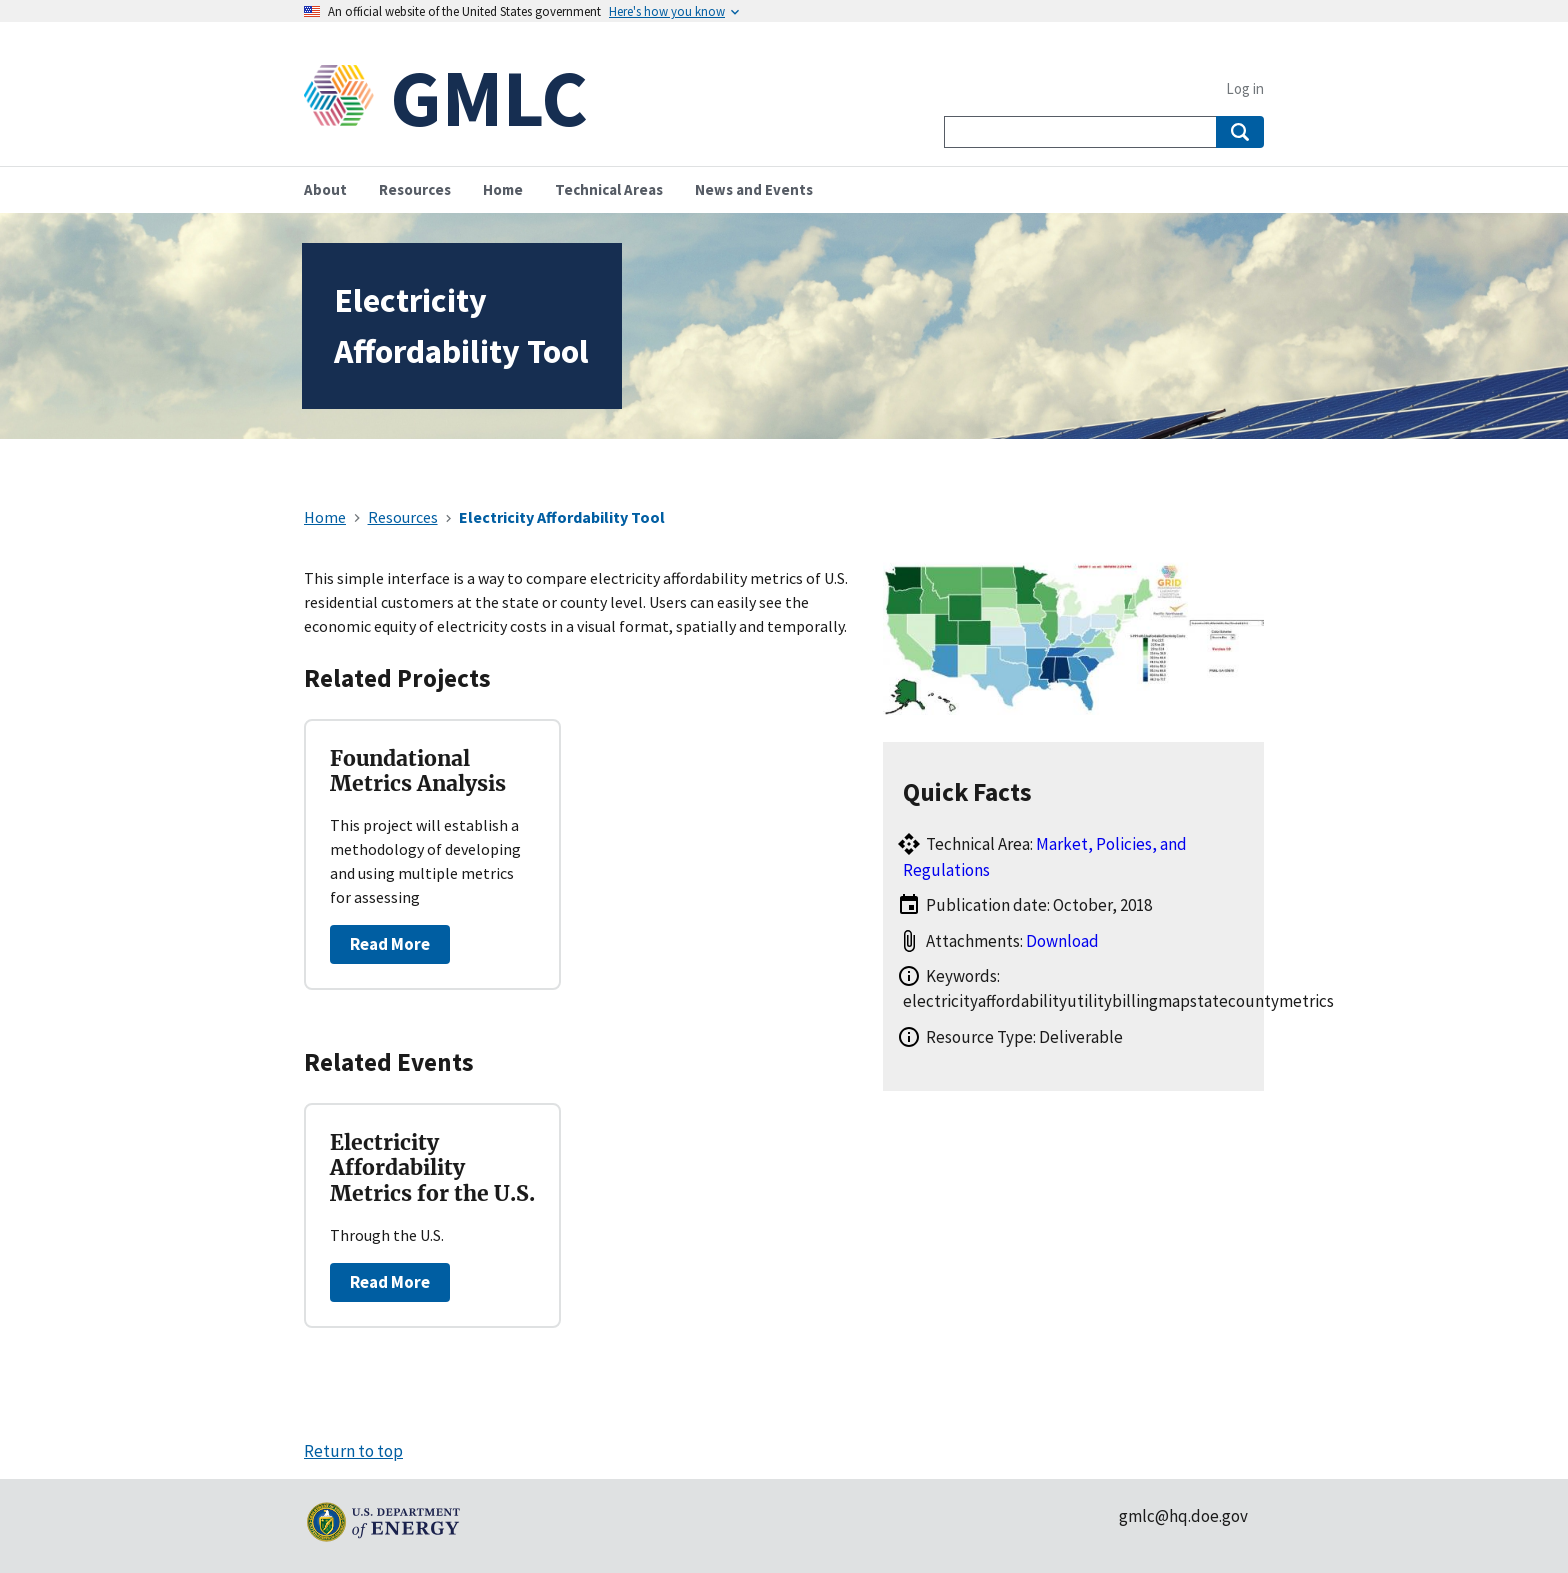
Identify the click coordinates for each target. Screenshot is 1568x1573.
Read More (390, 944)
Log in (1245, 88)
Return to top (353, 1451)
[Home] (347, 97)
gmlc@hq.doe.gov (1183, 1516)
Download (1062, 941)
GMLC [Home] (489, 97)
